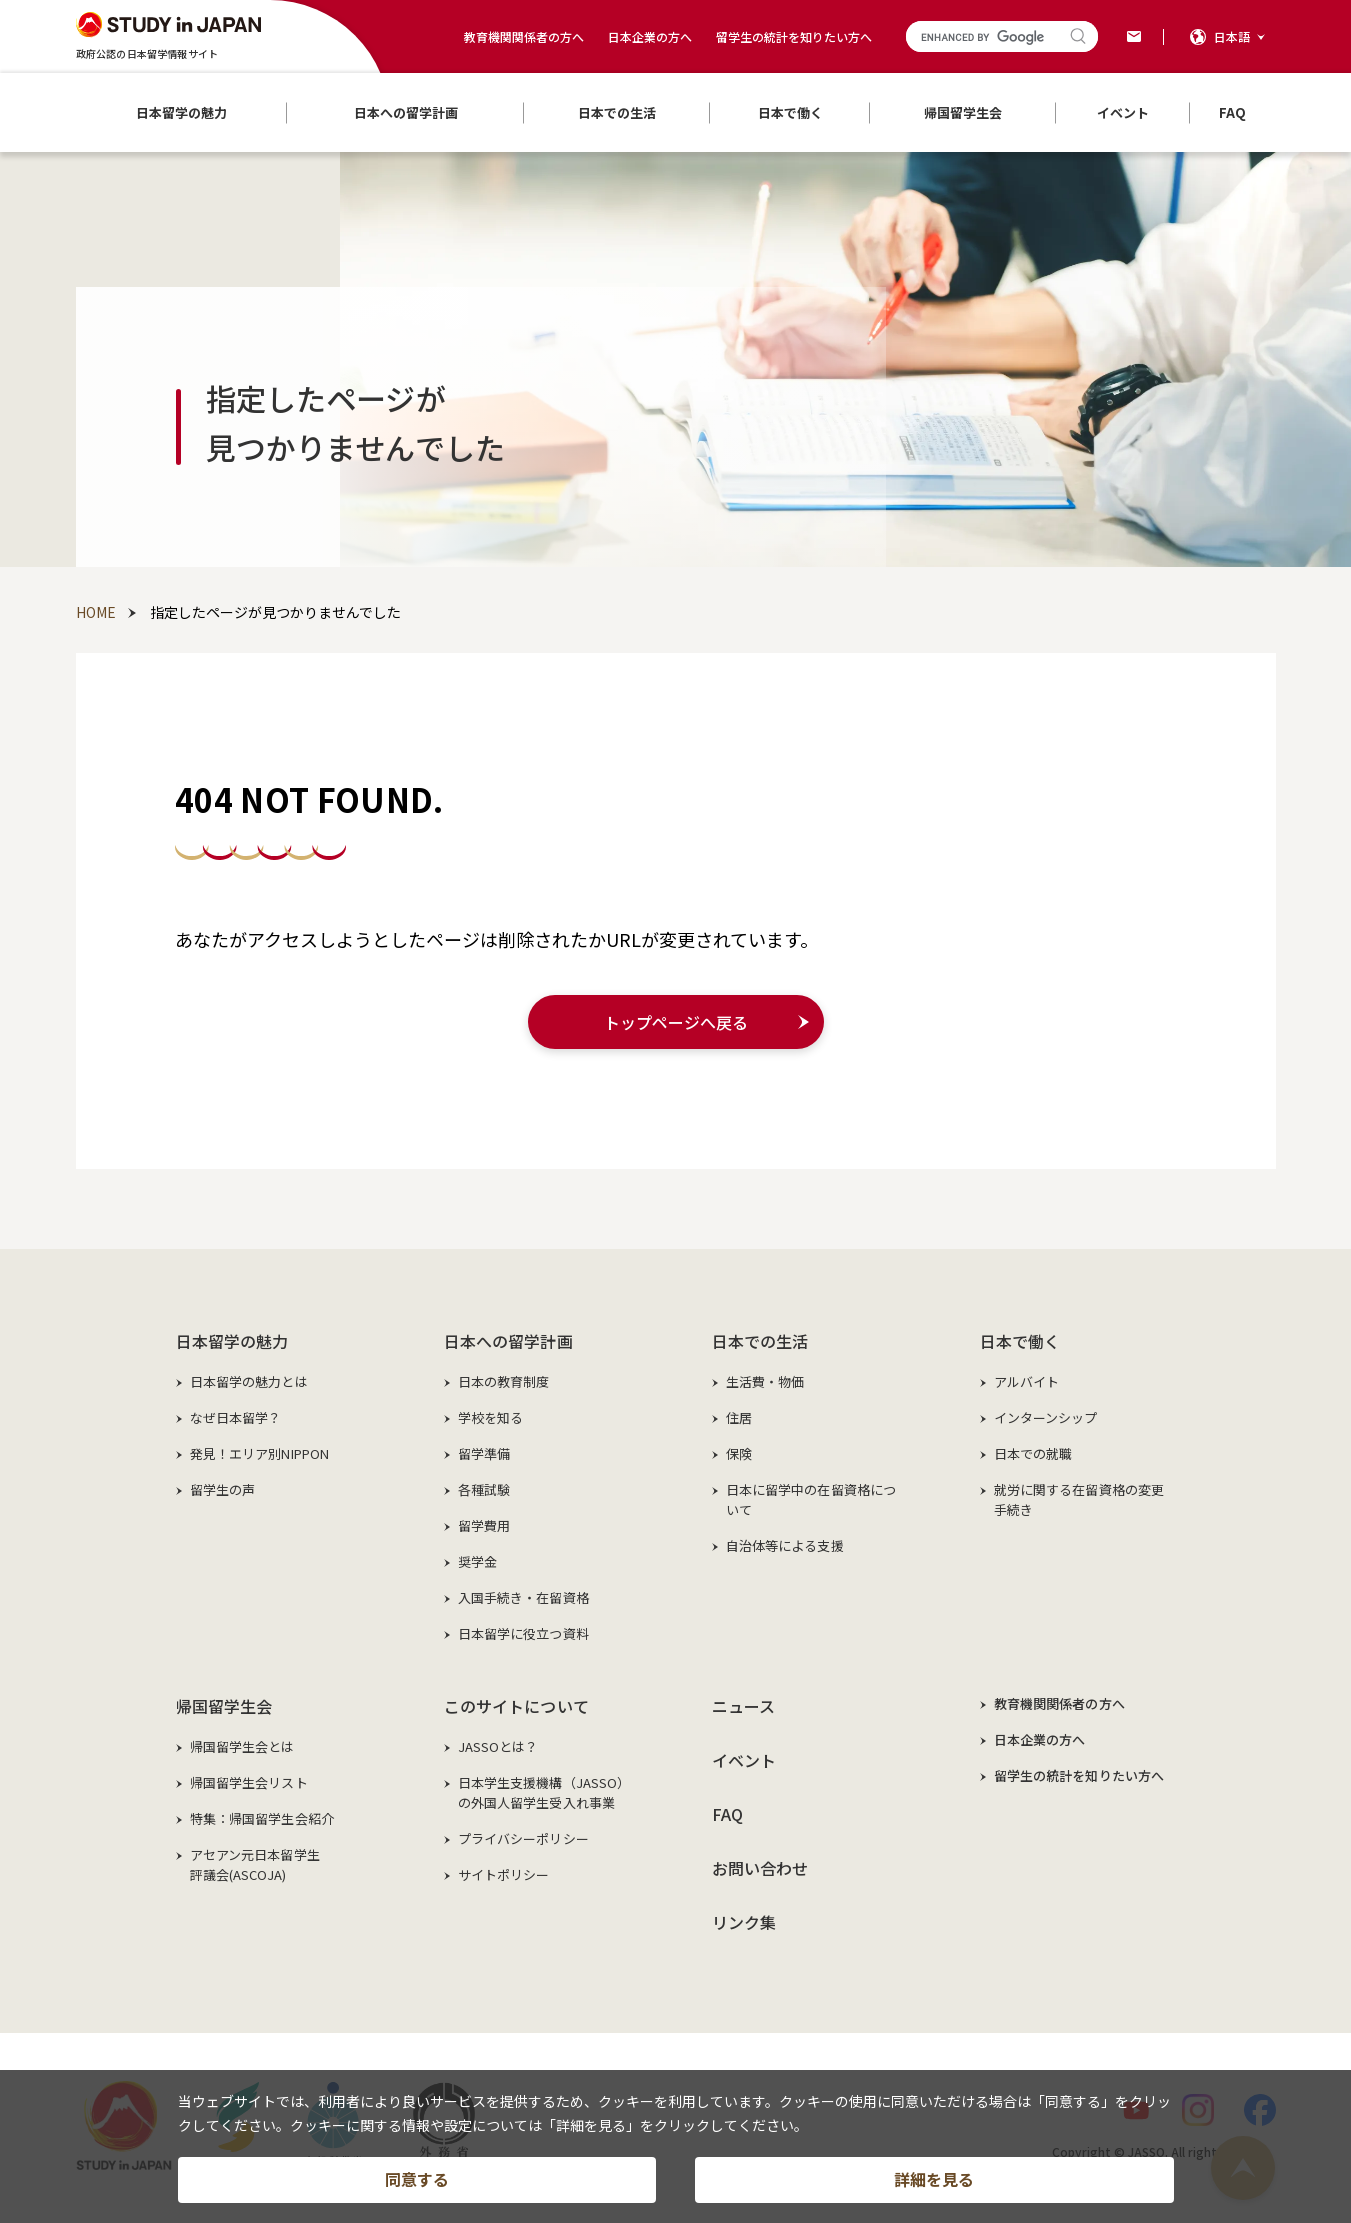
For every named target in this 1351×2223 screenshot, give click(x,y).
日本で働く (1020, 1341)
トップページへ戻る (676, 1022)
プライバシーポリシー (523, 1838)
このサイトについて (516, 1706)
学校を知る (491, 1417)
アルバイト (1027, 1381)
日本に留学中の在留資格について (811, 1499)
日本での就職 (1033, 1453)
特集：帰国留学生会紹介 (262, 1818)
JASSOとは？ (498, 1746)
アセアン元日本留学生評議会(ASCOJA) (255, 1864)
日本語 (1232, 36)
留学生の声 (223, 1489)
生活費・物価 (765, 1381)
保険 (739, 1453)
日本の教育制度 (504, 1381)
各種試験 (484, 1489)
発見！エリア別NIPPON (260, 1453)
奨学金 (477, 1561)
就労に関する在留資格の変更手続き (1079, 1499)
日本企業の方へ (650, 36)
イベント (744, 1760)
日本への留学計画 (508, 1341)
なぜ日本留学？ (236, 1417)
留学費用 (484, 1525)
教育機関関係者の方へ (524, 36)
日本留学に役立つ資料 (523, 1633)
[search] (984, 38)
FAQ (727, 1814)
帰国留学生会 (224, 1706)
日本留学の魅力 (232, 1341)
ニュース (744, 1706)
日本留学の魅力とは (249, 1381)
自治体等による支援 (785, 1545)
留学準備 (484, 1453)
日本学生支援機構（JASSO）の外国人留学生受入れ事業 (544, 1792)
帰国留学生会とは (242, 1746)
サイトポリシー (504, 1874)
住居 (739, 1417)
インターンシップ (1046, 1417)
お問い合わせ (760, 1868)
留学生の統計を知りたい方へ (794, 36)
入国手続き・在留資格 (523, 1597)
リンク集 (744, 1922)
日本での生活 (760, 1341)
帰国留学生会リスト (249, 1782)
